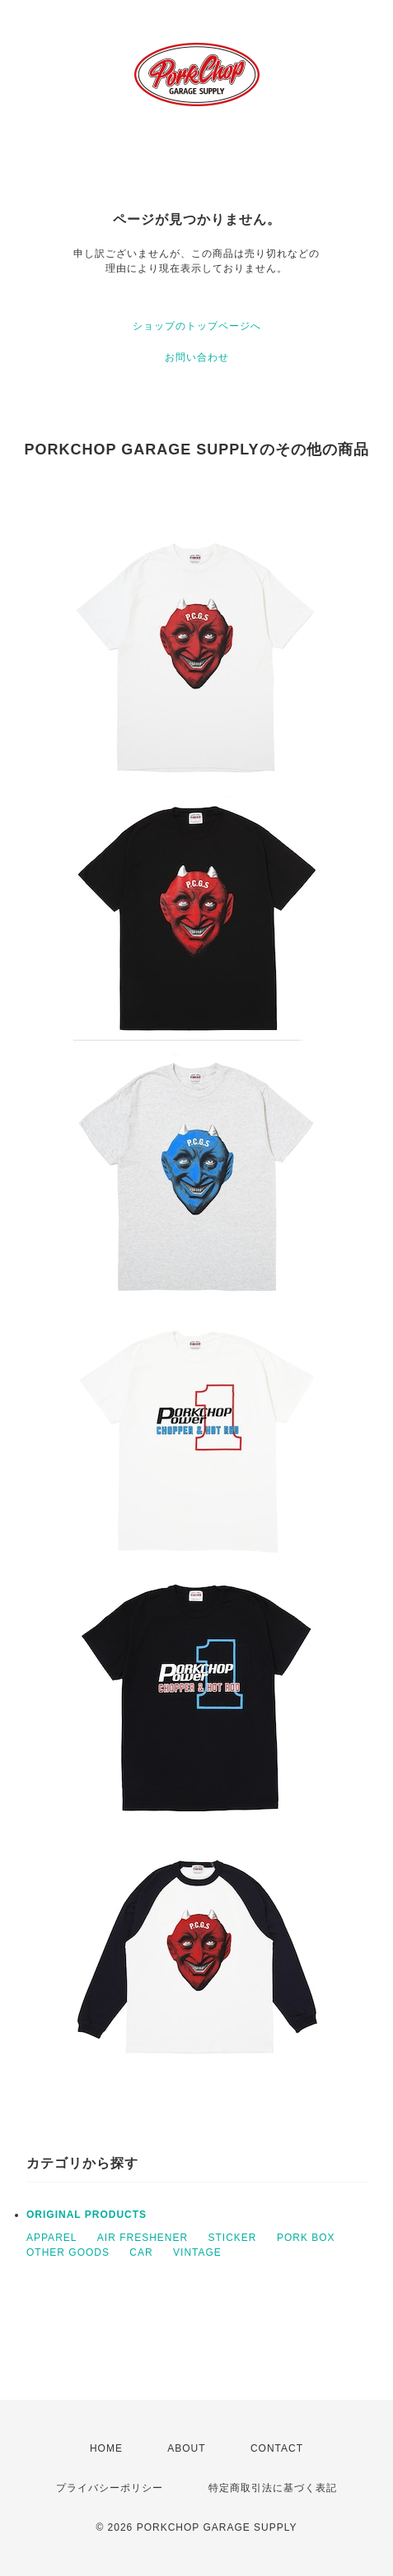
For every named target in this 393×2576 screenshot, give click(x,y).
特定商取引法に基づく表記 (272, 2488)
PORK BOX (306, 2237)
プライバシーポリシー (109, 2488)
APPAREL (51, 2237)
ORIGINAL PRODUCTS (86, 2214)
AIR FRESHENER (142, 2237)
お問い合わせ (197, 357)
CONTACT (276, 2448)
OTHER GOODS (68, 2252)
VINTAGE (197, 2252)
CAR (140, 2252)
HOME (106, 2448)
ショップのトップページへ (197, 326)
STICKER (232, 2237)
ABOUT (186, 2448)
